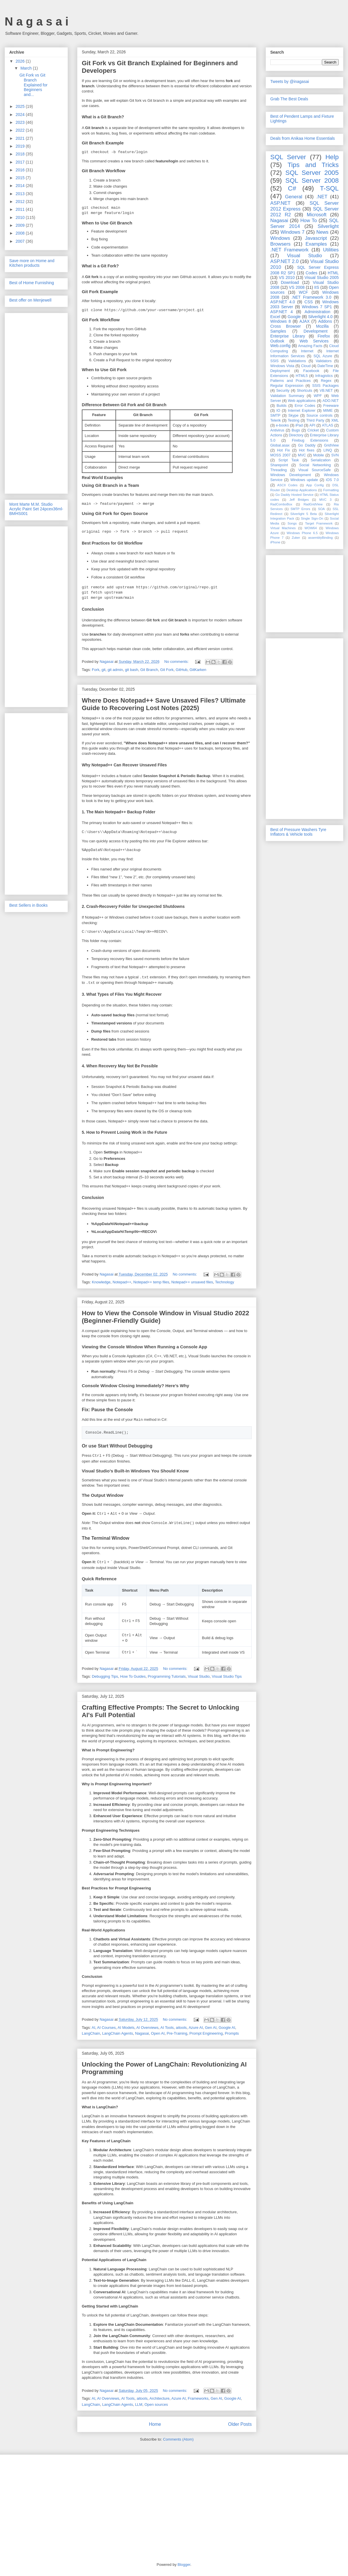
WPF (318, 396)
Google (294, 316)
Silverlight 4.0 (320, 316)
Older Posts (240, 2424)
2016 (21, 170)
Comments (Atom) (178, 2439)
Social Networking (315, 465)
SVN (335, 455)
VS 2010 (287, 277)
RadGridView (313, 504)
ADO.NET (330, 401)
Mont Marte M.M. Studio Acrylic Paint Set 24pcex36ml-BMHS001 (36, 509)
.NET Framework (289, 250)
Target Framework (319, 523)
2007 (21, 241)
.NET (321, 196)
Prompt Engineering (206, 2033)
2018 (21, 154)
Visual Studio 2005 (321, 277)
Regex (326, 381)
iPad (299, 425)
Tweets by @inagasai (289, 81)
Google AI (227, 2027)
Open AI (158, 2033)
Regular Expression (286, 386)
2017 (21, 162)
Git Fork (166, 669)
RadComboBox (281, 504)
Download (290, 282)
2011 (21, 209)
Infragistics (324, 376)
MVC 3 (325, 499)
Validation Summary (287, 396)
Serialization (321, 460)
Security (282, 391)
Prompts (232, 2033)
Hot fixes (306, 450)
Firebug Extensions (310, 440)
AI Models (126, 2027)
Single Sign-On (312, 518)
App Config (315, 485)
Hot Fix (283, 450)
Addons (325, 321)
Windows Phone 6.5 (302, 533)
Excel (275, 316)
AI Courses (106, 2027)
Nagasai (142, 2033)
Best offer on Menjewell (30, 300)
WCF (303, 292)
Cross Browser (285, 326)
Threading (278, 470)
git (104, 669)
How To (308, 220)
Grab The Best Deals (289, 99)
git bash (131, 669)
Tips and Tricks (313, 164)
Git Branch (149, 669)
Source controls (320, 415)
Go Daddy (307, 445)
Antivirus (277, 430)
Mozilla (322, 326)
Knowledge (101, 1282)
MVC (302, 455)
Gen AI (211, 2027)
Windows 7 (292, 232)
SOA (321, 509)
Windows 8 (280, 321)
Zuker (296, 537)
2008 (21, 233)
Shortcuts (304, 391)
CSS (308, 302)
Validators (323, 361)
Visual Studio (199, 1676)
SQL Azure (322, 356)
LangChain (91, 2033)
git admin (115, 669)
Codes (311, 273)
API (312, 425)
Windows (280, 238)
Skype (293, 415)
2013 (21, 193)
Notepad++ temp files (151, 1282)
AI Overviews (147, 2027)
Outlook (277, 341)
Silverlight (328, 226)
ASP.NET (280, 203)
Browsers (280, 244)
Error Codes (305, 406)
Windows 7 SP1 (317, 306)
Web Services (314, 341)
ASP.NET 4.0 (282, 302)
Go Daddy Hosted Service (295, 494)
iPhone (275, 542)
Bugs (296, 430)
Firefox (324, 336)
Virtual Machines (283, 528)
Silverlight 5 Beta (303, 514)
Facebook (311, 371)
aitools (181, 2027)
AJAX (305, 321)
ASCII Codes (287, 485)
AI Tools (167, 2027)
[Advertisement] (36, 402)
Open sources (156, 2404)
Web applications (302, 401)
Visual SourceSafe (314, 470)
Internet (307, 351)
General (293, 196)
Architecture (159, 2398)
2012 (21, 201)
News (322, 232)
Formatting (331, 490)
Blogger (183, 2564)
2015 (21, 177)
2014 (21, 185)
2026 (21, 61)
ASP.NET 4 (281, 311)
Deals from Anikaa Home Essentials (302, 138)
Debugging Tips (105, 1676)
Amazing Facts (310, 346)
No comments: (177, 661)
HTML (333, 273)
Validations (297, 361)
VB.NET (326, 391)
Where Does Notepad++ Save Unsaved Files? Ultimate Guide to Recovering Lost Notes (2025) (164, 704)
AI (93, 2027)
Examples (316, 244)
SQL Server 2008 (312, 180)
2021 (21, 138)
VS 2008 (296, 287)
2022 (21, 130)
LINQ (327, 450)
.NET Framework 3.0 (311, 297)
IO (278, 411)
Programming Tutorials (167, 1676)
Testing (293, 420)
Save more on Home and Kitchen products (32, 263)
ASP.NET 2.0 (284, 261)
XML (335, 420)
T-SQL (329, 188)
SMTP (275, 415)
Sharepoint (279, 465)
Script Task (288, 460)
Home (155, 2424)
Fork (95, 669)
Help (332, 157)
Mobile (318, 455)
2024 (21, 114)
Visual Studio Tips (227, 1676)
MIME (328, 411)
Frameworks (198, 2398)
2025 (21, 106)
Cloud (306, 366)
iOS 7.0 (332, 480)
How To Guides (133, 1676)
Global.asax (280, 445)
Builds (282, 406)
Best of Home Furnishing (31, 282)
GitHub (181, 669)
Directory (296, 435)
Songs (292, 523)
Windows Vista (282, 366)
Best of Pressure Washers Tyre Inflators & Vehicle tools (298, 832)
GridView (331, 445)
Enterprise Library (287, 336)
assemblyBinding (320, 537)
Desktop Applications (302, 490)
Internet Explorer (302, 411)
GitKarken (197, 669)
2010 (21, 217)
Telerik (275, 420)
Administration (317, 311)
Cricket (313, 430)
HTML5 (302, 376)
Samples (278, 331)
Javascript (316, 238)
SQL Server (288, 157)
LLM (138, 2404)
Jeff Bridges (299, 499)
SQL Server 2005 (312, 172)
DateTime (325, 366)
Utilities (331, 250)
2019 (21, 146)
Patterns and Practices (290, 381)
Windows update (304, 480)
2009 (21, 225)
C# (292, 188)
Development (316, 331)
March (26, 68)
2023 (21, 122)
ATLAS (327, 425)
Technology (224, 1282)
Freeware (331, 406)
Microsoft (317, 214)
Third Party (315, 420)
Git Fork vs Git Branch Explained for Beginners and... (33, 85)
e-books (282, 425)
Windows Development (290, 475)
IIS (316, 287)
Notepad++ (122, 1282)
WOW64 (310, 528)
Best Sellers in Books (28, 905)
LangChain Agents (117, 2033)
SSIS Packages (325, 386)
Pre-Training (177, 2033)
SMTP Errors (300, 509)
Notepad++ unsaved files (192, 1282)
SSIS (274, 361)
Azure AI (195, 2027)
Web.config (280, 345)
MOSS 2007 (280, 455)
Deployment (280, 371)
